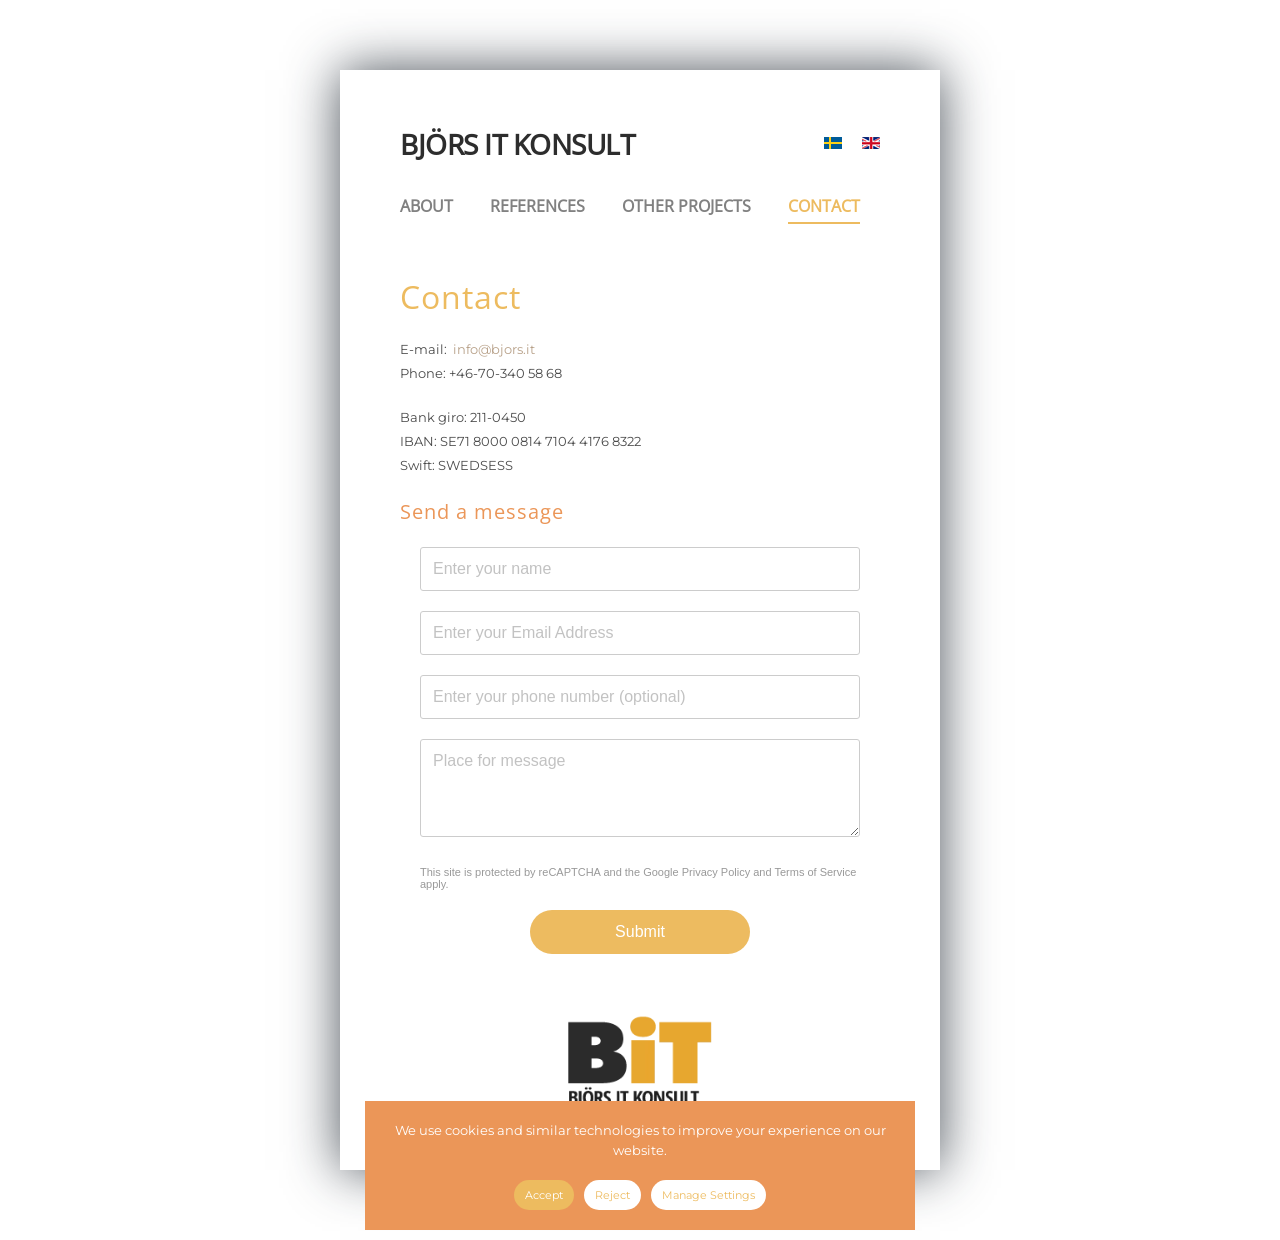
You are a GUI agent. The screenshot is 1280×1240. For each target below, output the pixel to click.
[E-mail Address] (640, 633)
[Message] (640, 788)
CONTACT (824, 206)
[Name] (640, 569)
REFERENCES (537, 206)
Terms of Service (815, 872)
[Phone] (640, 697)
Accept (544, 1195)
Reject (612, 1195)
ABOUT (426, 206)
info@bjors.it (494, 349)
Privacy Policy (716, 872)
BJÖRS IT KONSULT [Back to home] (517, 144)
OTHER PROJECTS (686, 206)
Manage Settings (708, 1195)
